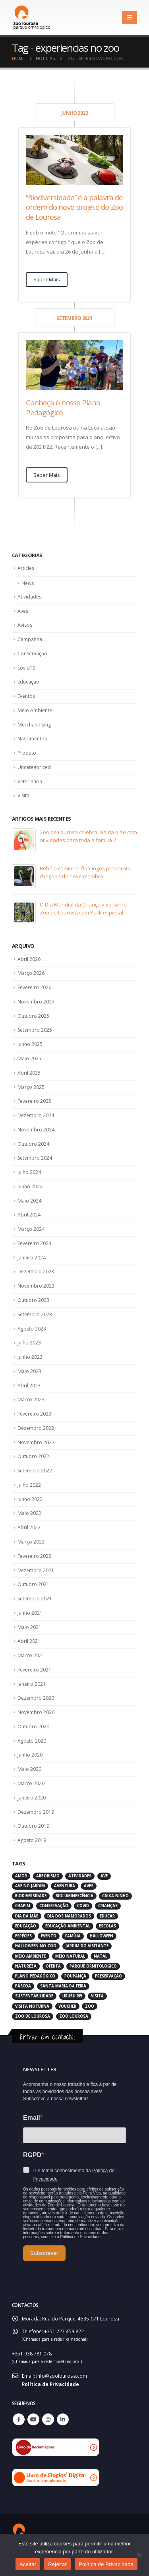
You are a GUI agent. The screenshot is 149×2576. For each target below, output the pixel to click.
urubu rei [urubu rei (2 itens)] (72, 1996)
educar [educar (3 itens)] (107, 1916)
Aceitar (27, 2564)
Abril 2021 (29, 1641)
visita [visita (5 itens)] (97, 1996)
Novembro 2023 (35, 1285)
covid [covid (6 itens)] (83, 1905)
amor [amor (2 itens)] (21, 1876)
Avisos (24, 625)
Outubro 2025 (33, 1016)
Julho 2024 (29, 1172)
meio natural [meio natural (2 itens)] (70, 1956)
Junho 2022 (30, 1499)
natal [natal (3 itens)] (100, 1956)
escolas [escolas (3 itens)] (107, 1926)
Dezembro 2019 (35, 1812)
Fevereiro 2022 (34, 1556)
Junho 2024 (30, 1186)
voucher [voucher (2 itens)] (67, 2006)
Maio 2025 (29, 1058)
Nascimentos (32, 738)
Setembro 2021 (34, 1598)
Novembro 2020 (35, 1712)
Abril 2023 (29, 1385)
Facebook (19, 2419)
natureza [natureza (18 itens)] (26, 1966)
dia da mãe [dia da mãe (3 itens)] (26, 1916)
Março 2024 (31, 1229)
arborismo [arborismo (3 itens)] (48, 1876)
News (27, 583)
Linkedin (63, 2419)
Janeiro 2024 (31, 1257)
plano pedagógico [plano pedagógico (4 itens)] (35, 1976)
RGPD (32, 2155)
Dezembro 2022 (35, 1428)
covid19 (26, 667)
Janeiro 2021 (31, 1684)
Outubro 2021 (33, 1584)
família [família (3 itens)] (73, 1936)
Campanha (29, 639)
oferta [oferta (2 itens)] (53, 1966)
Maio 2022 (29, 1513)
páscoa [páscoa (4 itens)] (23, 1986)
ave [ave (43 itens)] (104, 1876)
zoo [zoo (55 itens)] (89, 2006)
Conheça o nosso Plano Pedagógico (63, 407)
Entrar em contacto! (47, 2037)
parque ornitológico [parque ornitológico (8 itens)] (93, 1966)
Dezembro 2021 (35, 1570)
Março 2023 (31, 1399)
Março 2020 (31, 1783)
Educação (28, 681)
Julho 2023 (29, 1342)
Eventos (26, 696)
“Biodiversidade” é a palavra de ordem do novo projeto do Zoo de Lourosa (74, 207)
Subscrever (44, 2253)
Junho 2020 (30, 1754)
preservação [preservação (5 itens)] (108, 1976)
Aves (22, 611)
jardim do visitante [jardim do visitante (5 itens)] (87, 1945)
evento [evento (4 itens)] (48, 1936)
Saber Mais (46, 279)
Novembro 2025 (35, 1001)
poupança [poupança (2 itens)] (75, 1976)
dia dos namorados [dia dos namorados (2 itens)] (69, 1916)
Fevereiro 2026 (34, 987)
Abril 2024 (29, 1214)
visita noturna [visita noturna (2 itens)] (32, 2006)
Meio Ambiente (34, 710)
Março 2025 (31, 1087)
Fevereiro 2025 (34, 1101)
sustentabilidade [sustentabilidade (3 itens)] (34, 1996)
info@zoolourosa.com (61, 2376)
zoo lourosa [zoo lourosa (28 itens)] (73, 2016)
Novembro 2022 (35, 1442)
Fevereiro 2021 (34, 1669)
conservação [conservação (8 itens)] (53, 1905)
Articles (25, 568)
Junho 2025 (30, 1044)
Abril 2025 (29, 1072)
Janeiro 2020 (31, 1797)
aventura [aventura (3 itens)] (64, 1885)
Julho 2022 (29, 1485)
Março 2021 (31, 1655)
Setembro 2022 (34, 1470)
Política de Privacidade (50, 2384)
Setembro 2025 (34, 1030)
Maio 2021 (29, 1627)
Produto (26, 753)
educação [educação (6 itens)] (25, 1926)
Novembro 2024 (35, 1129)
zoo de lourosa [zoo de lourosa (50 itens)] (32, 2016)
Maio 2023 (29, 1371)
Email (31, 2117)
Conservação (32, 653)
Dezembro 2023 (35, 1271)
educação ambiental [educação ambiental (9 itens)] (67, 1926)
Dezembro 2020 (35, 1698)
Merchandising (34, 724)
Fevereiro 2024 (34, 1243)
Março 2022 (31, 1541)
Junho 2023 (30, 1357)
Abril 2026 (29, 959)
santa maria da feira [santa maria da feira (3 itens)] (63, 1986)
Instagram (48, 2419)
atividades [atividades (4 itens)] (79, 1876)
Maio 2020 (29, 1769)
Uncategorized (34, 767)
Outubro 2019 (33, 1826)
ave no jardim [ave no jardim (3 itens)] (30, 1885)
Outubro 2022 (33, 1456)
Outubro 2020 (33, 1726)
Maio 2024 (29, 1200)
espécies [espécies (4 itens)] (23, 1936)
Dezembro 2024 (35, 1115)
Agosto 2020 (31, 1740)
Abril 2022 (29, 1527)
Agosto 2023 (31, 1328)
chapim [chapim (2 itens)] (22, 1905)
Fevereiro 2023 (34, 1413)
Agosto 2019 (31, 1840)
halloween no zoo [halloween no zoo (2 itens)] (35, 1945)
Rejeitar (57, 2564)
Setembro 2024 (34, 1157)
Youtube (33, 2419)
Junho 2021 (30, 1613)
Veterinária (29, 781)
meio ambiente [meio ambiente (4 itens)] (30, 1956)
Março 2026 (31, 973)
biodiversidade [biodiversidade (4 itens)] (30, 1895)
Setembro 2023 (34, 1314)
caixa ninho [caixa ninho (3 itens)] (115, 1895)
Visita (23, 795)
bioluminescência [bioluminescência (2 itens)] (74, 1895)
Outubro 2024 (33, 1144)
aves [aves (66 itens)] (88, 1885)
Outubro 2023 (33, 1300)
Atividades (29, 596)
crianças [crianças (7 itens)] (108, 1905)
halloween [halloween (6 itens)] (101, 1936)
